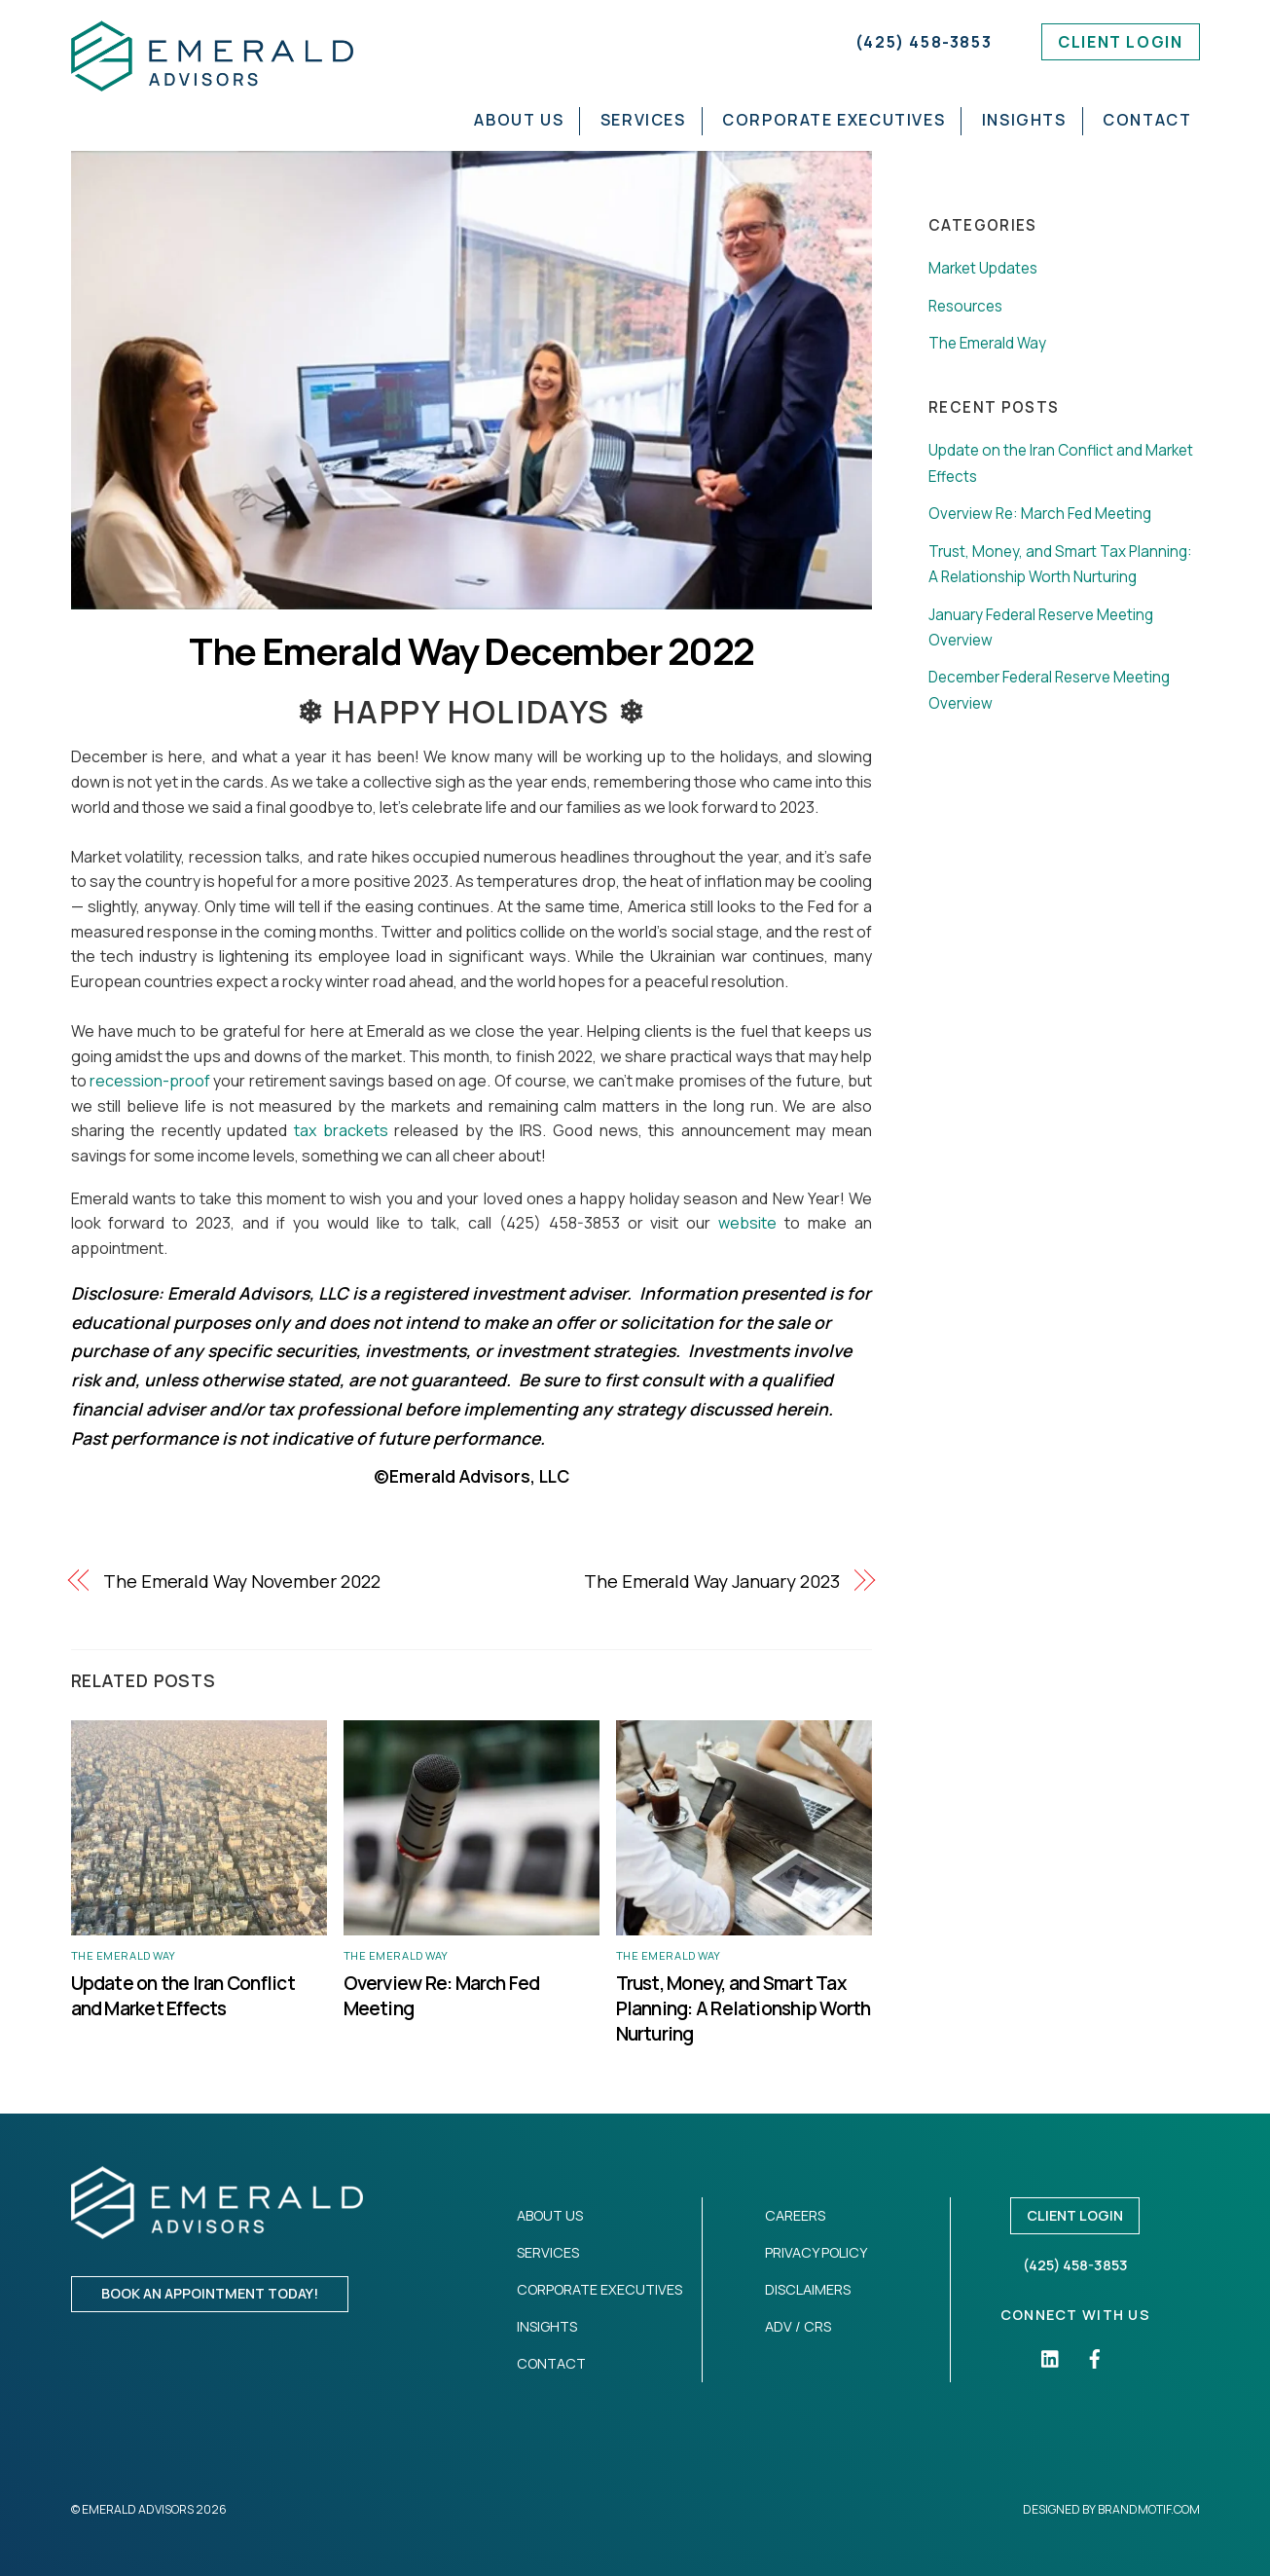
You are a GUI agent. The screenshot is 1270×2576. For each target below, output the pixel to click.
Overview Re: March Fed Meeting (1039, 513)
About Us (518, 119)
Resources (965, 306)
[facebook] (1094, 2356)
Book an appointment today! (209, 2293)
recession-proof (150, 1080)
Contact (1147, 119)
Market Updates (982, 268)
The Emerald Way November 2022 (241, 1581)
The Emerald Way (123, 1955)
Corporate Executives (833, 119)
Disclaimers (808, 2289)
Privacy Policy (816, 2252)
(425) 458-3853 (923, 42)
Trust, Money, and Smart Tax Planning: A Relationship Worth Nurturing (743, 2008)
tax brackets (341, 1130)
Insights (1024, 119)
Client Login (1120, 42)
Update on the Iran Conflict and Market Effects (183, 1995)
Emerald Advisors (138, 2509)
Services (643, 119)
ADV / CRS (798, 2326)
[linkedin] (1051, 2356)
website (747, 1222)
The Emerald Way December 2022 (471, 651)
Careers (795, 2215)
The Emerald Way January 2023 (711, 1581)
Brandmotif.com (1149, 2509)
